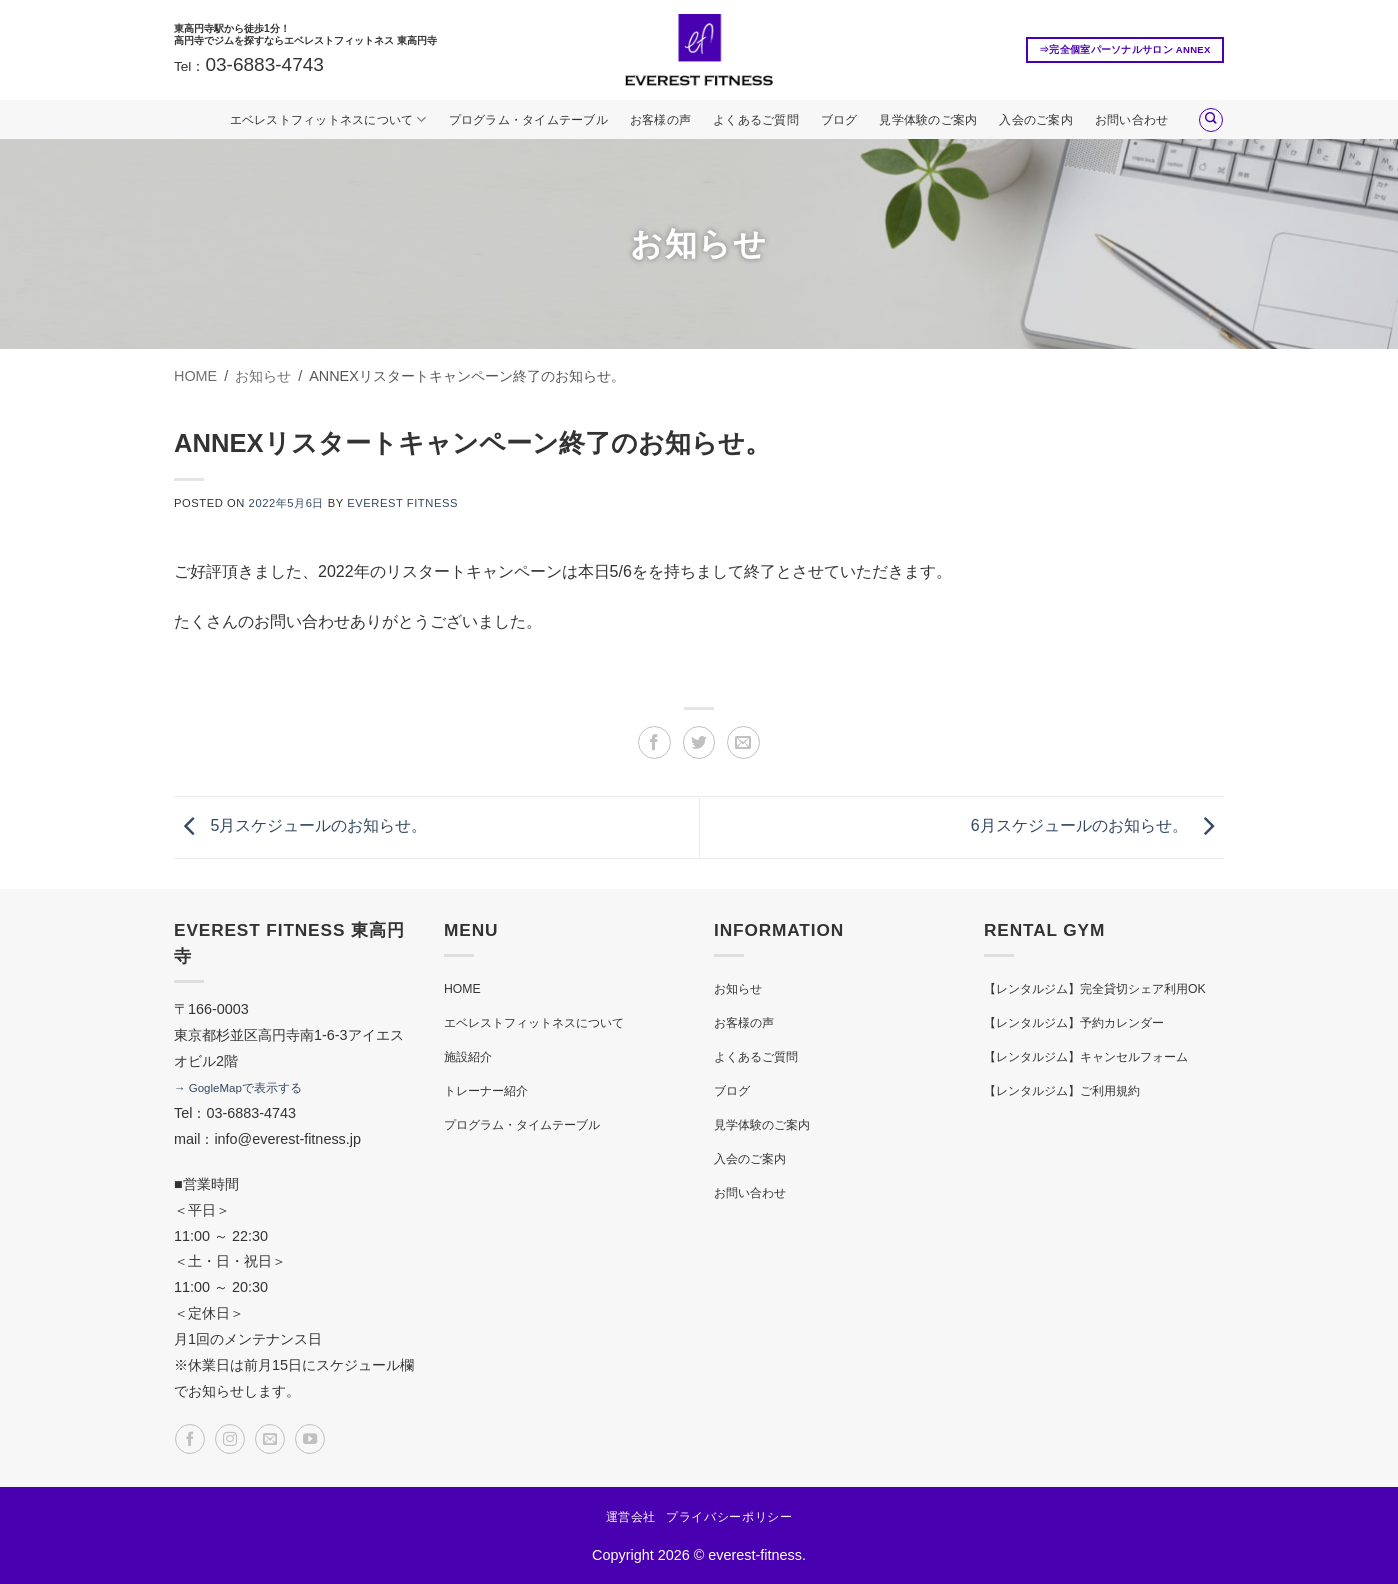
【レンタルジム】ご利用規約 (1062, 1091)
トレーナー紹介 (486, 1091)
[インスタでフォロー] (230, 1439)
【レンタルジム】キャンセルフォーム (1086, 1057)
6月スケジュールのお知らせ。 (1097, 826)
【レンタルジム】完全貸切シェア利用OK (1095, 989)
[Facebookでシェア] (654, 742)
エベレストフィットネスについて (328, 119)
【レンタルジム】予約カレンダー (1074, 1023)
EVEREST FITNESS (402, 503)
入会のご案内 (1035, 120)
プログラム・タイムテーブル (528, 120)
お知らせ (738, 989)
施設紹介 (468, 1057)
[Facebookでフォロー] (190, 1439)
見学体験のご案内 (928, 120)
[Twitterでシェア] (699, 742)
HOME (462, 989)
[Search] (1211, 120)
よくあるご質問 (756, 120)
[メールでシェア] (743, 742)
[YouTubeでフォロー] (310, 1439)
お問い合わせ (1131, 120)
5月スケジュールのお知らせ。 (300, 826)
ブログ (839, 120)
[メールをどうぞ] (270, 1439)
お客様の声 (660, 120)
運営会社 (631, 1517)
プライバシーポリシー (729, 1517)
